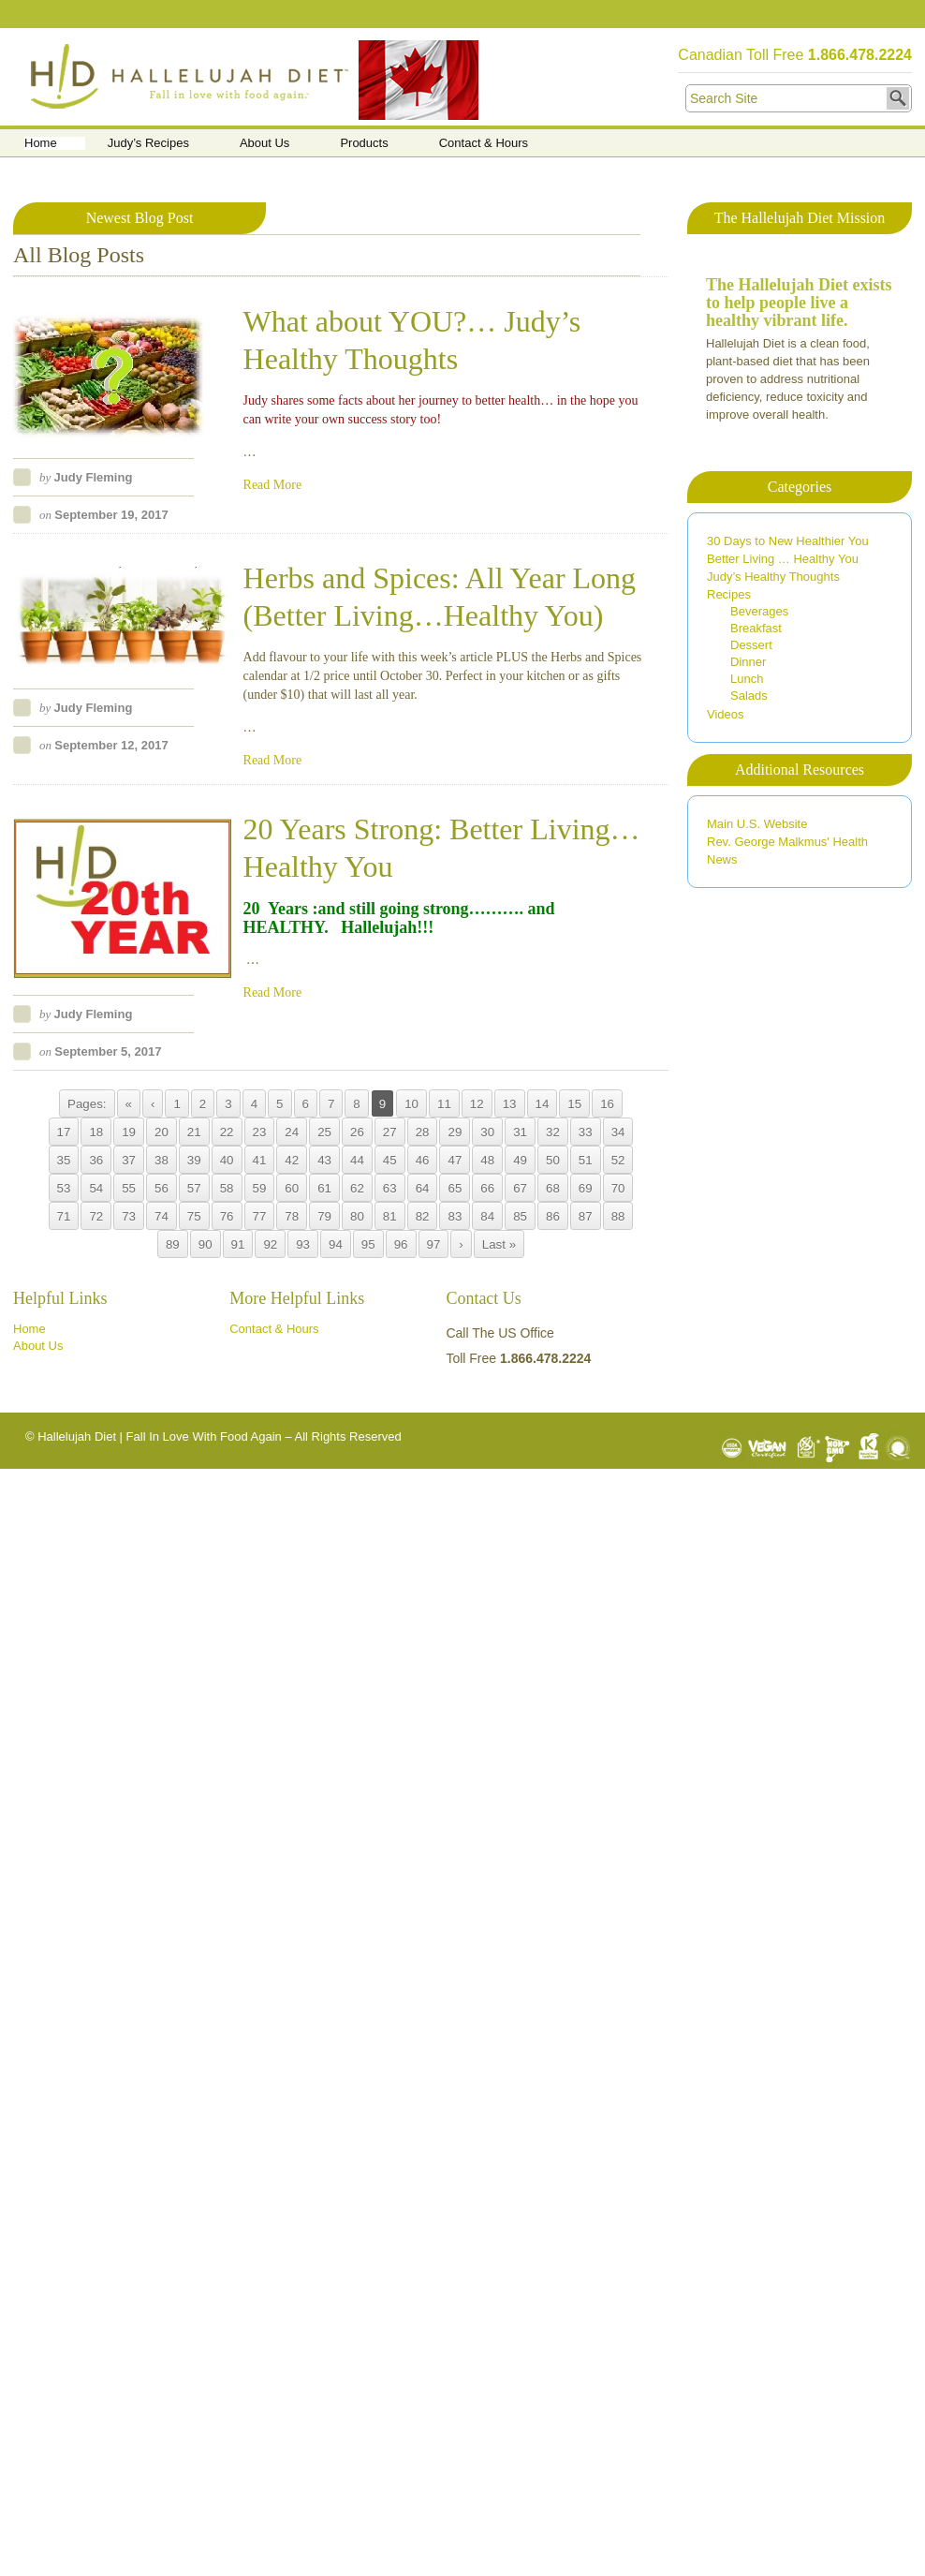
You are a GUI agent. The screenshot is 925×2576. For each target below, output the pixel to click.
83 (455, 1216)
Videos (725, 714)
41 (260, 1160)
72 (96, 1216)
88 (618, 1216)
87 (586, 1216)
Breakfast (756, 628)
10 (411, 1104)
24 (292, 1132)
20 (161, 1132)
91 (238, 1244)
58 (227, 1188)
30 (487, 1132)
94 (336, 1244)
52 (618, 1160)
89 (173, 1244)
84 (487, 1216)
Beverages (759, 611)
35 (64, 1160)
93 (303, 1244)
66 (487, 1188)
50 (553, 1160)
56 (161, 1188)
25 (324, 1132)
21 (194, 1132)
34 (618, 1132)
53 (64, 1188)
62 (357, 1188)
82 (423, 1216)
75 (194, 1216)
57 (194, 1188)
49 (520, 1160)
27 (390, 1132)
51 (586, 1160)
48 (487, 1160)
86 (553, 1216)
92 (270, 1244)
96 (401, 1244)
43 (324, 1160)
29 (455, 1132)
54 (96, 1188)
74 (161, 1216)
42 (292, 1160)
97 (434, 1244)
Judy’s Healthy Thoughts (773, 577)
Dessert (751, 645)
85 (520, 1216)
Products (364, 143)
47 (455, 1160)
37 (129, 1160)
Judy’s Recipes (148, 143)
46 (423, 1160)
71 (64, 1216)
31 (520, 1132)
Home (40, 143)
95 (368, 1244)
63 (390, 1188)
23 (260, 1132)
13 (510, 1104)
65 (455, 1188)
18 (96, 1132)
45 (390, 1160)
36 (96, 1160)
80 (357, 1216)
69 (586, 1188)
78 (292, 1216)
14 (543, 1104)
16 (607, 1104)
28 (423, 1132)
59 (260, 1188)
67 (520, 1188)
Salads (749, 695)
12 (477, 1104)
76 (227, 1216)
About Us (264, 143)
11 (444, 1104)
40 (227, 1160)
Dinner (748, 662)
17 (64, 1132)
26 (357, 1132)
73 (129, 1216)
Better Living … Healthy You (783, 559)
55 (129, 1188)
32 (553, 1132)
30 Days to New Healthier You (788, 541)
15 (574, 1104)
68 (553, 1188)
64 (423, 1188)
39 (194, 1160)
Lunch (746, 679)
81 (390, 1216)
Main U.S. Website (757, 824)
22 (227, 1132)
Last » (499, 1244)
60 (292, 1188)
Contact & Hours (483, 143)
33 (586, 1132)
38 (161, 1160)
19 (129, 1132)
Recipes (729, 594)
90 (205, 1244)
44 (357, 1160)
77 (260, 1216)
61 (324, 1188)
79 (324, 1216)
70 (618, 1188)
